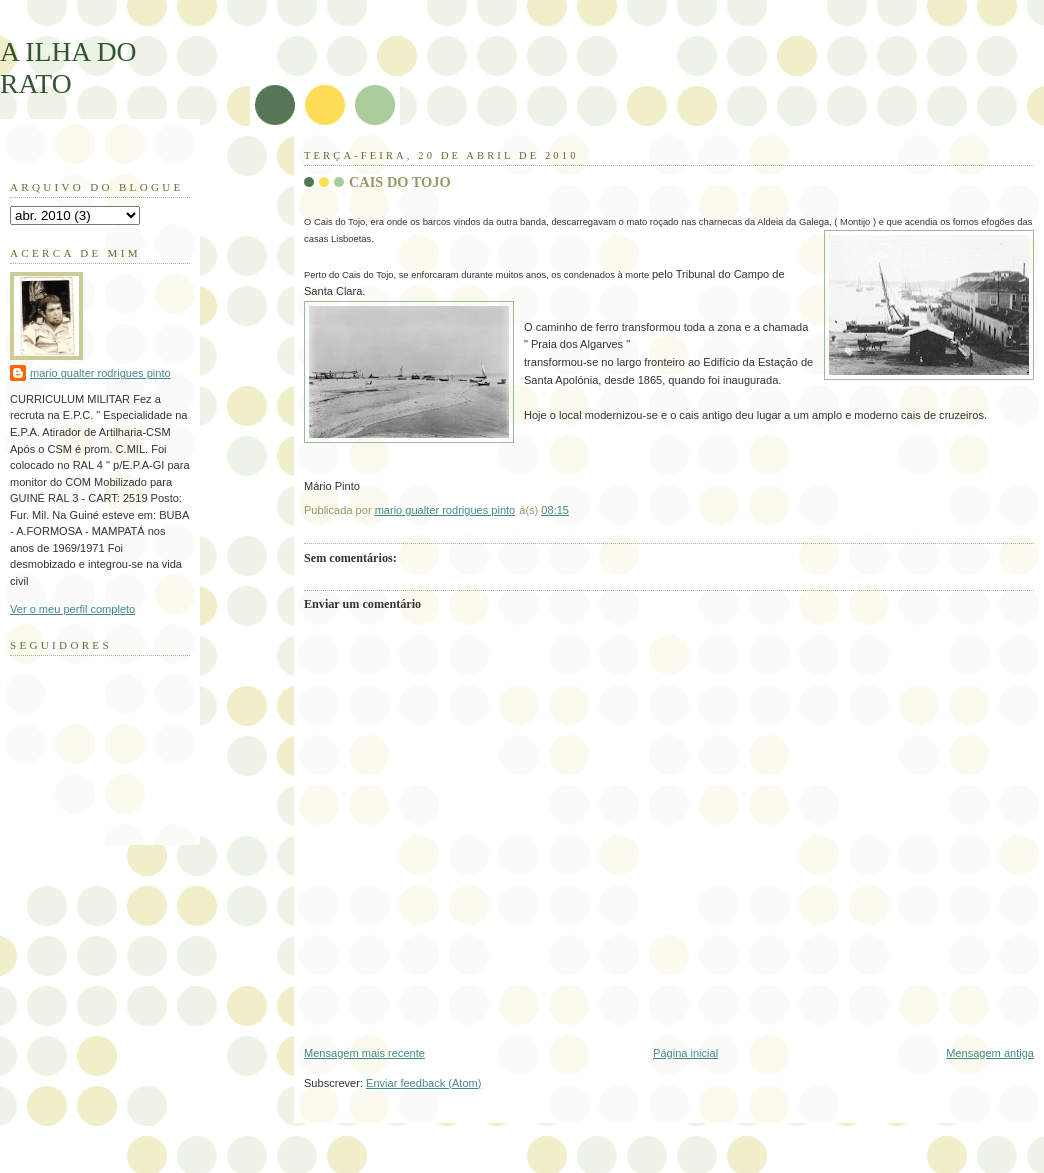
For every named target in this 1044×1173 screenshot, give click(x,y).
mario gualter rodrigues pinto (100, 373)
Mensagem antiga (990, 1053)
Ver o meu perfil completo (72, 609)
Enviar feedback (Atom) (423, 1083)
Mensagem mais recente (364, 1053)
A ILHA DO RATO (68, 67)
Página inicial (685, 1053)
